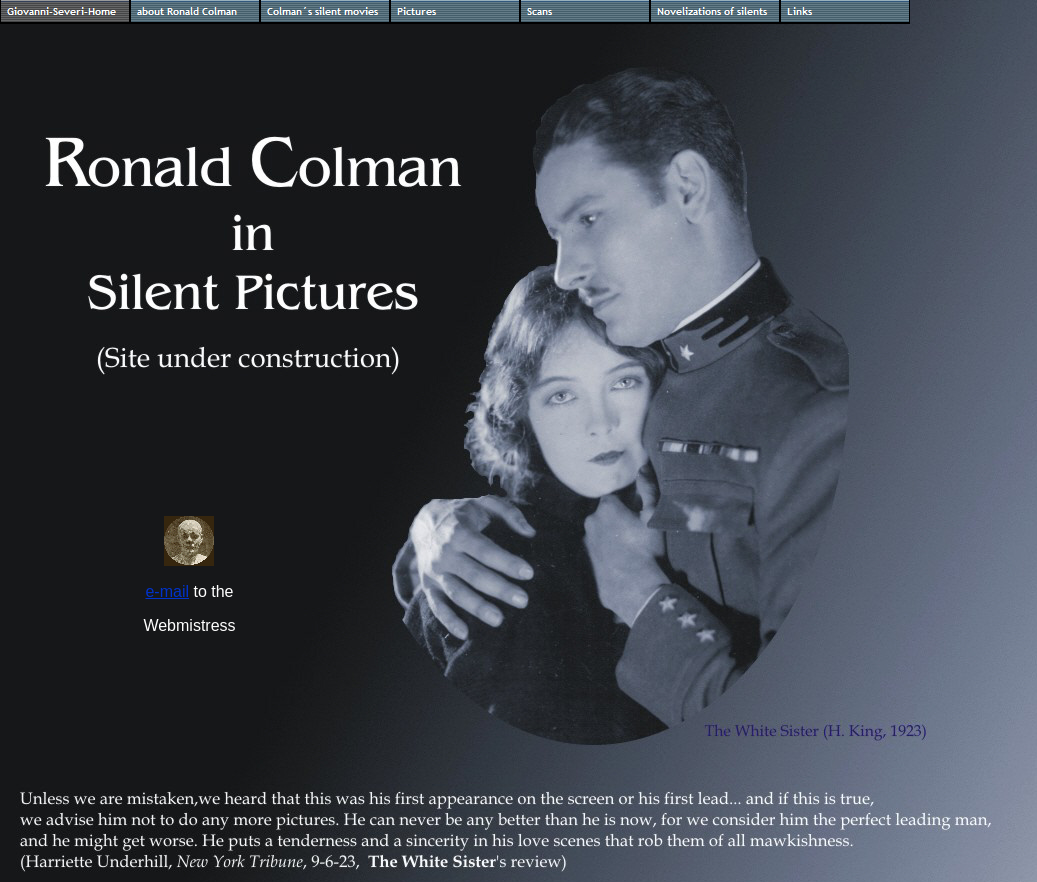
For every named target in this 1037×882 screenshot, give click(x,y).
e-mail (167, 591)
